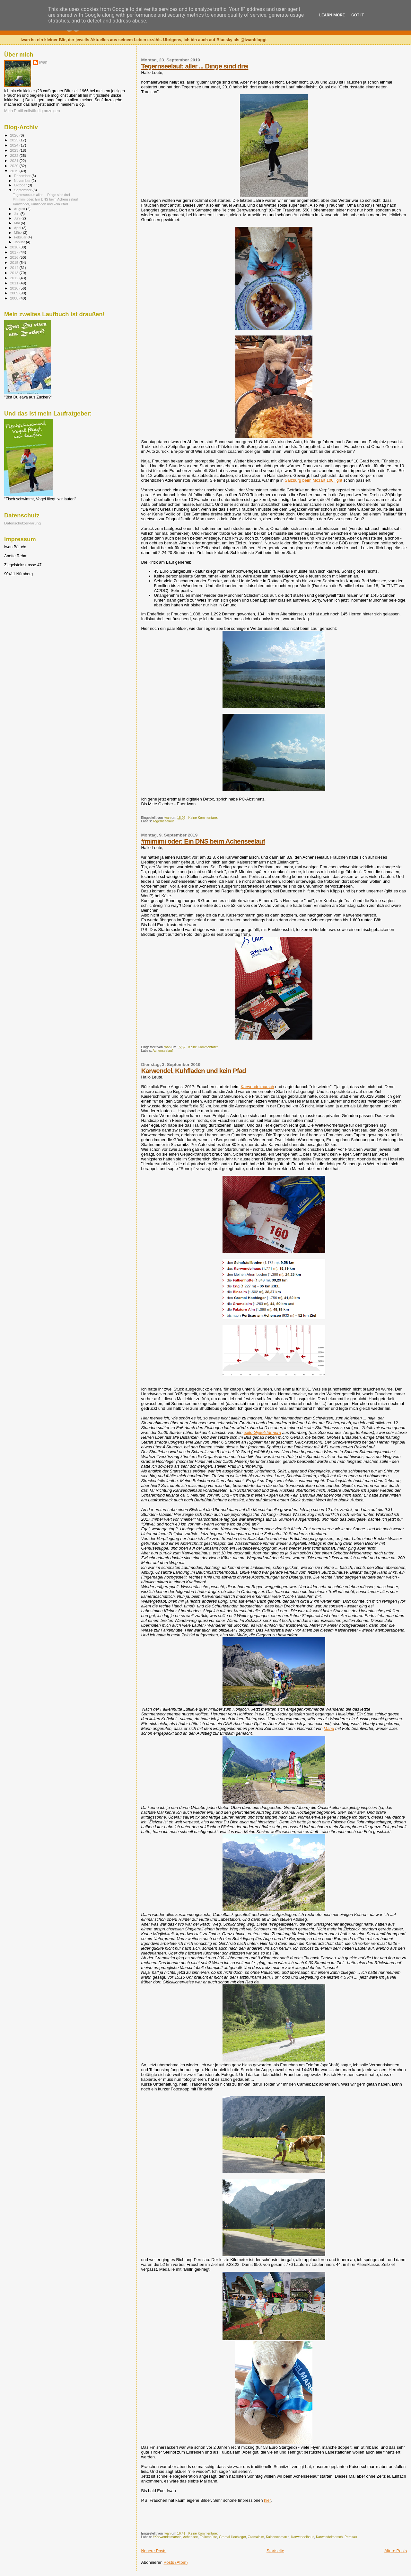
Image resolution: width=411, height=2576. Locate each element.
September (23, 190)
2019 (14, 171)
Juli (17, 214)
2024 (14, 145)
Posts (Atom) (176, 2562)
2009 (14, 293)
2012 (14, 278)
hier (267, 2500)
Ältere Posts (395, 2550)
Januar (20, 242)
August (20, 209)
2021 (14, 160)
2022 (14, 155)
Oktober (21, 185)
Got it (357, 15)
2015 (14, 262)
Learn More (332, 15)
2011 (14, 283)
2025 (14, 140)
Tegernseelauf (163, 821)
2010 (14, 288)
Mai (17, 223)
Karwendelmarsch (257, 1086)
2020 (14, 166)
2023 (14, 150)
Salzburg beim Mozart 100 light (313, 480)
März (18, 233)
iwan (43, 62)
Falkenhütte (208, 2537)
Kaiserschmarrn (277, 2537)
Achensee (190, 2537)
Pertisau (351, 2537)
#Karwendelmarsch (167, 2537)
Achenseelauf (163, 1050)
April (18, 228)
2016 (14, 257)
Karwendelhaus (302, 2537)
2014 (14, 267)
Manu (329, 1728)
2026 (14, 135)
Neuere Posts (153, 2550)
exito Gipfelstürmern (262, 1432)
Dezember (22, 176)
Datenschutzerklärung (22, 523)
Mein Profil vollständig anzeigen (32, 111)
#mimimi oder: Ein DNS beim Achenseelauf (203, 841)
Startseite (275, 2550)
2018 (14, 247)
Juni (18, 218)
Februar (21, 237)
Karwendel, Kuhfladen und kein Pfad (193, 1070)
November (22, 181)
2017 (14, 252)
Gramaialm (256, 2537)
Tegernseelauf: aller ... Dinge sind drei (194, 66)
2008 (14, 298)
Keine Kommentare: (203, 817)
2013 (14, 273)
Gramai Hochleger (232, 2537)
